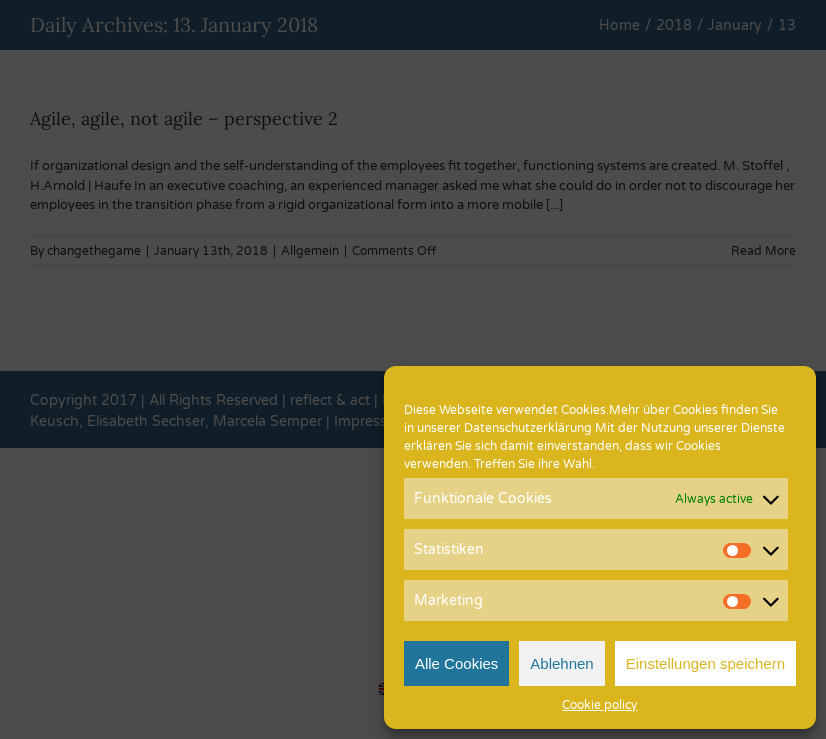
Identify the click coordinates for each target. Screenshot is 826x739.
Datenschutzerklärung (528, 428)
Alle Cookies (456, 663)
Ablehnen (561, 663)
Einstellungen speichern (705, 663)
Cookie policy (599, 705)
